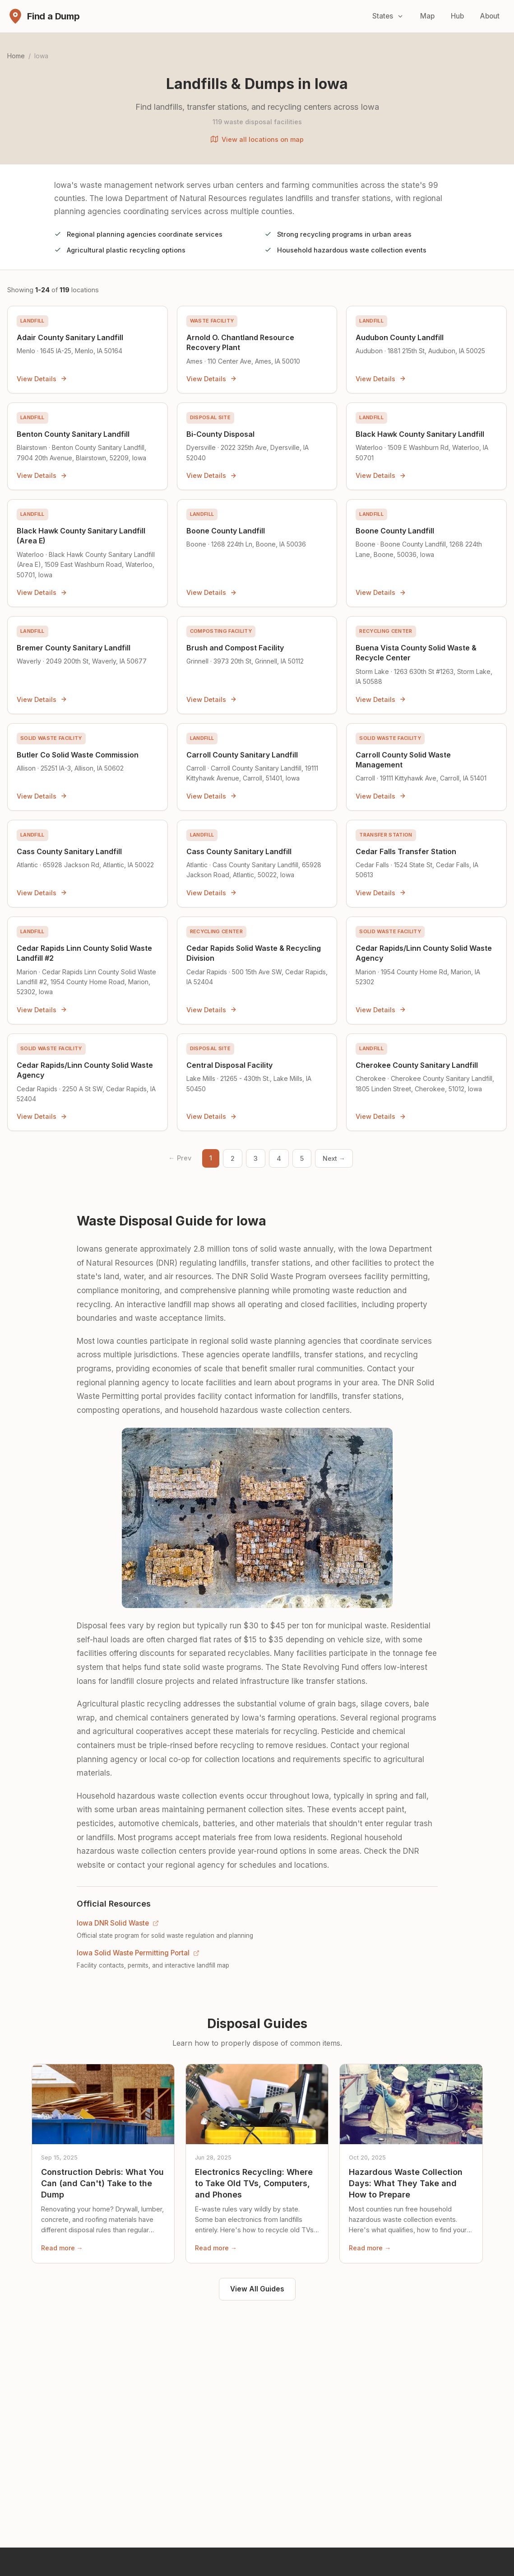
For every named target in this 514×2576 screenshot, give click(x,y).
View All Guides (257, 2289)
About (490, 16)
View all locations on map (257, 139)
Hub (457, 16)
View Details (42, 379)
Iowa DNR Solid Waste (118, 1923)
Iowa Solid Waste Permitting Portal (138, 1953)
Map (427, 16)
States (388, 16)
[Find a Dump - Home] (43, 16)
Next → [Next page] (334, 1158)
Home (16, 56)
